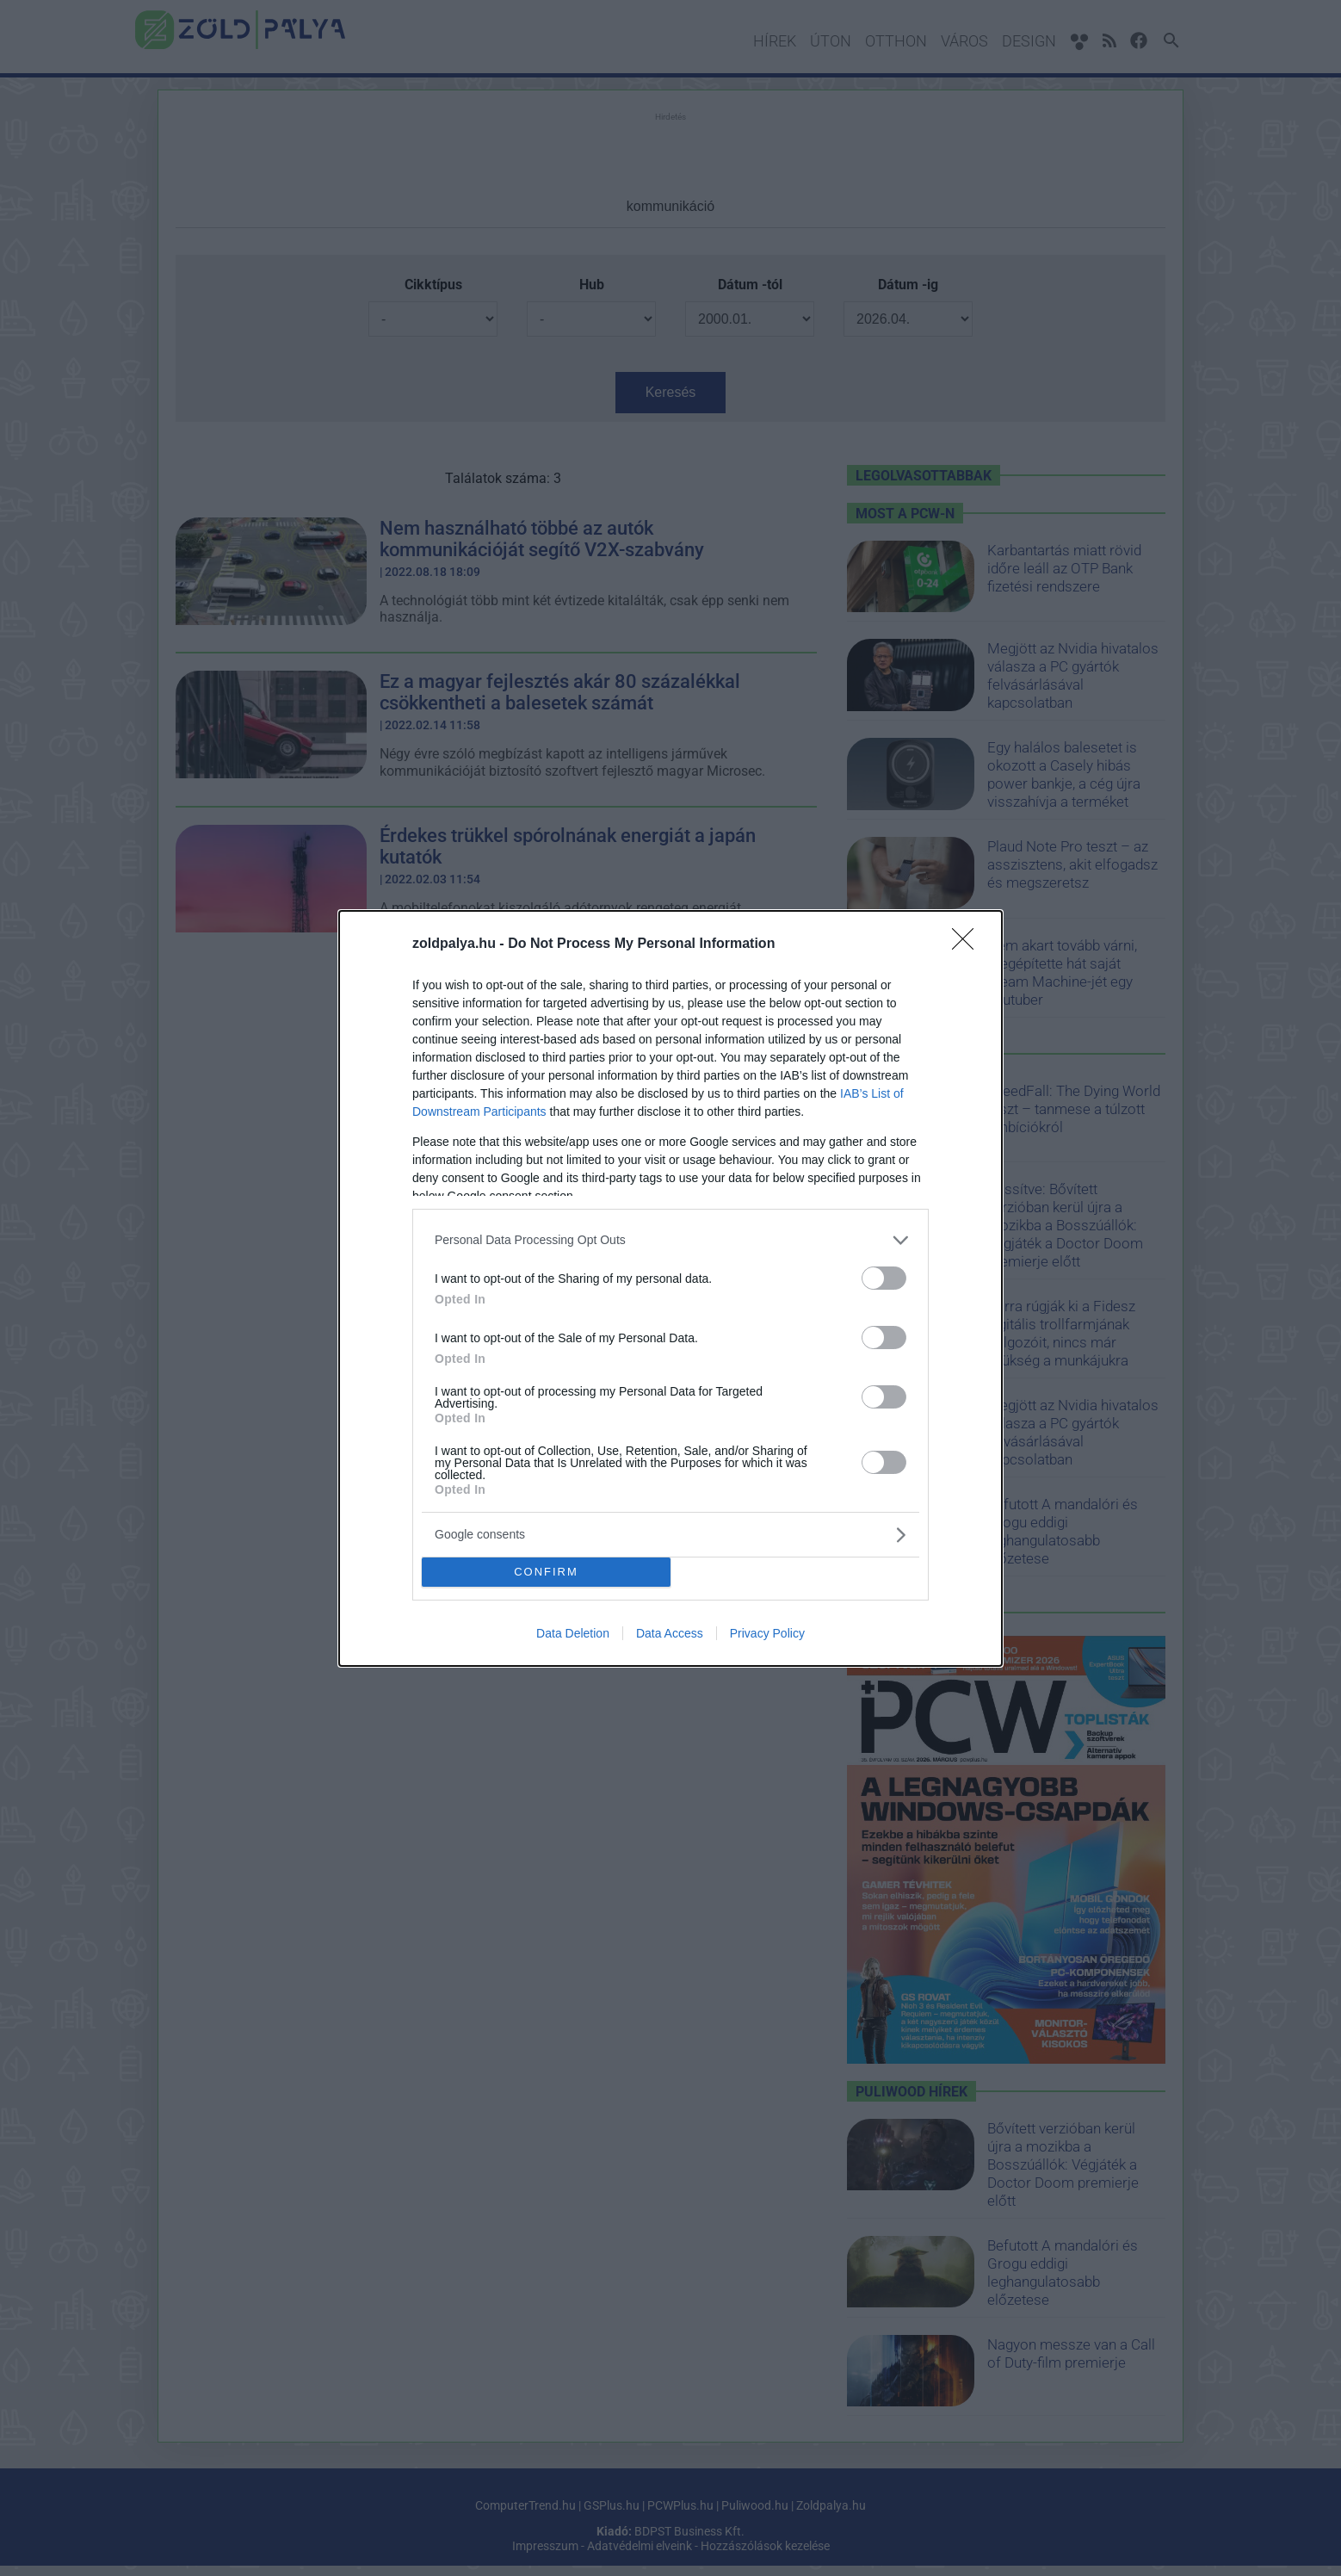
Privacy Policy (767, 1633)
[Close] (968, 944)
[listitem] (670, 1240)
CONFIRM (546, 1571)
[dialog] (670, 1288)
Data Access (669, 1633)
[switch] (884, 1278)
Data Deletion (572, 1633)
